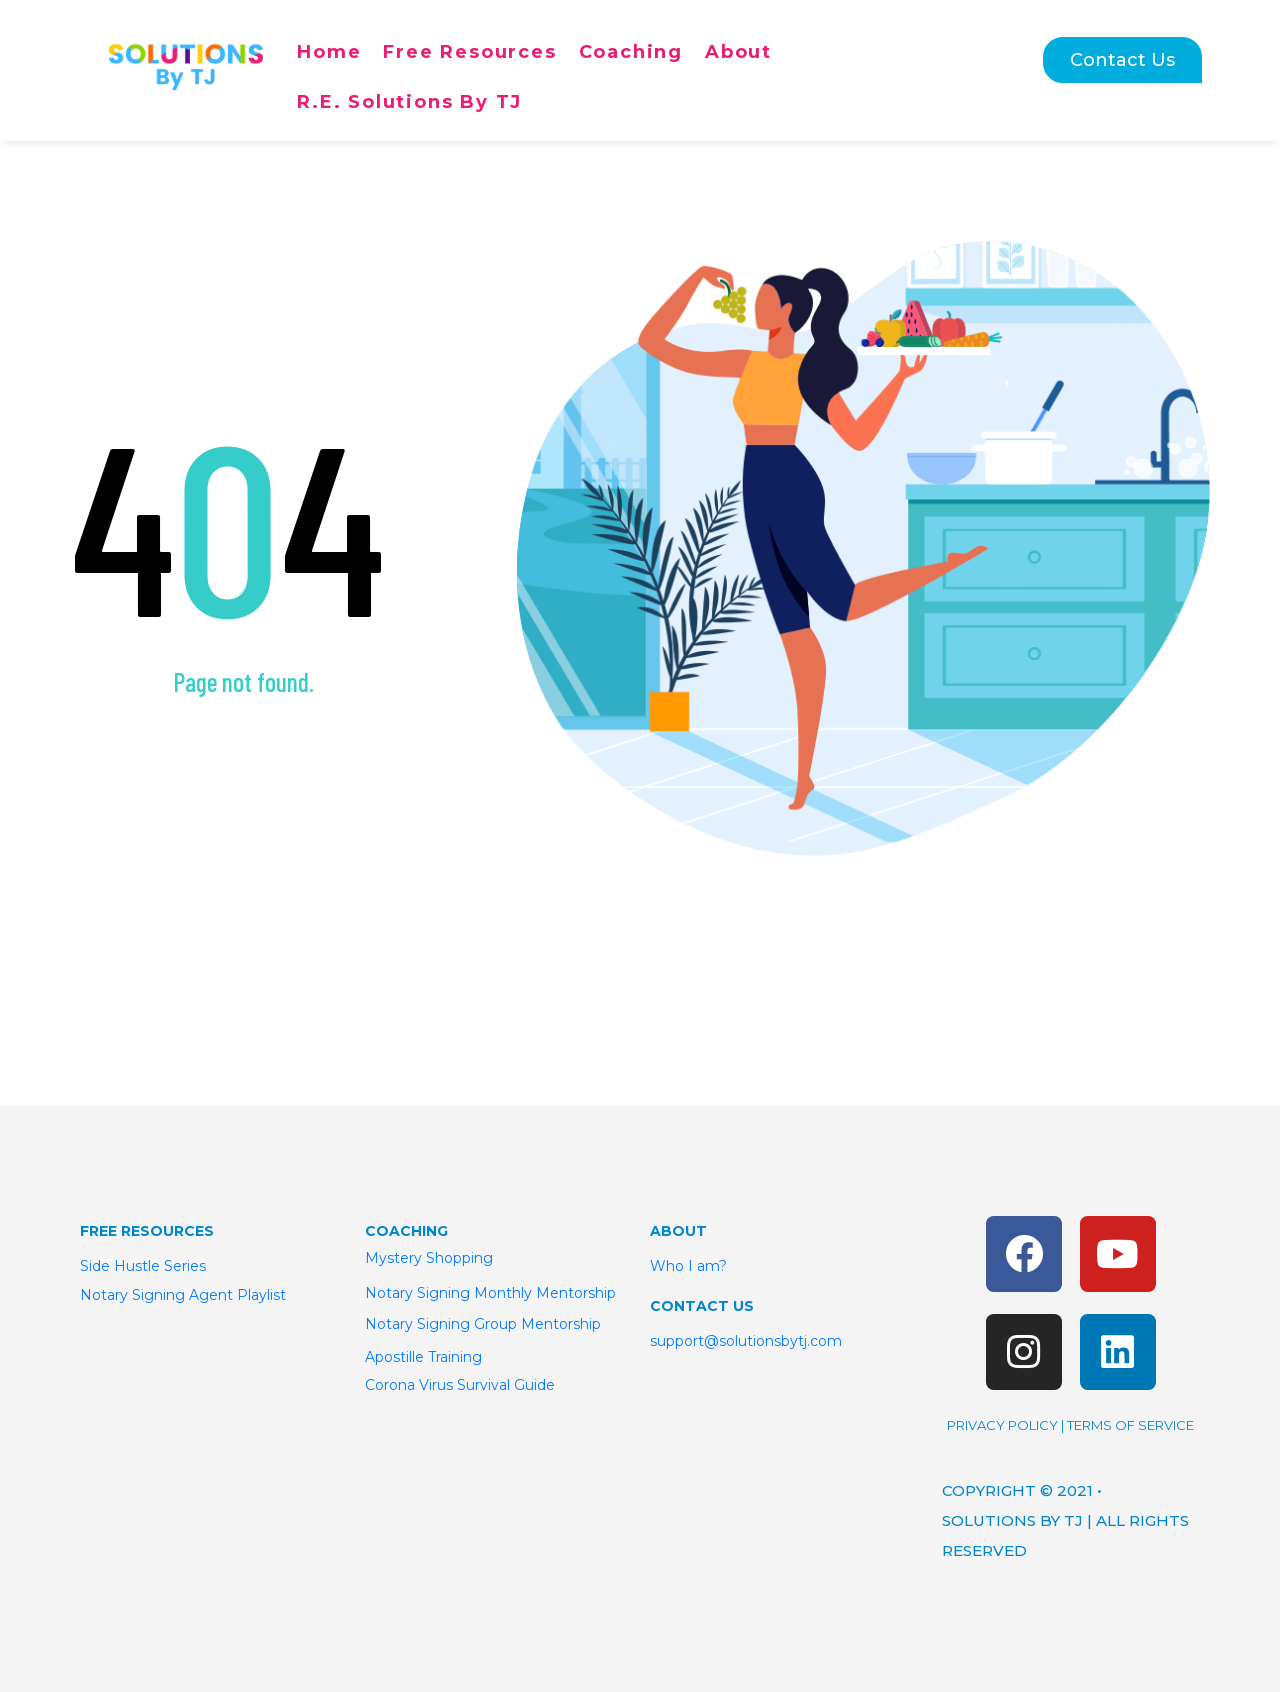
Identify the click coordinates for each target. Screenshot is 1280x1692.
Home (329, 52)
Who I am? (688, 1266)
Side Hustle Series (145, 1266)
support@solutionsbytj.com (746, 1341)
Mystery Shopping (429, 1258)
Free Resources (469, 52)
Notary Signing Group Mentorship (483, 1324)
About (738, 52)
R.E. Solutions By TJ (409, 102)
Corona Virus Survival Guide (460, 1385)
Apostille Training (423, 1357)
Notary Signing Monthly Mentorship (490, 1293)
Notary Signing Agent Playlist (183, 1295)
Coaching (631, 52)
